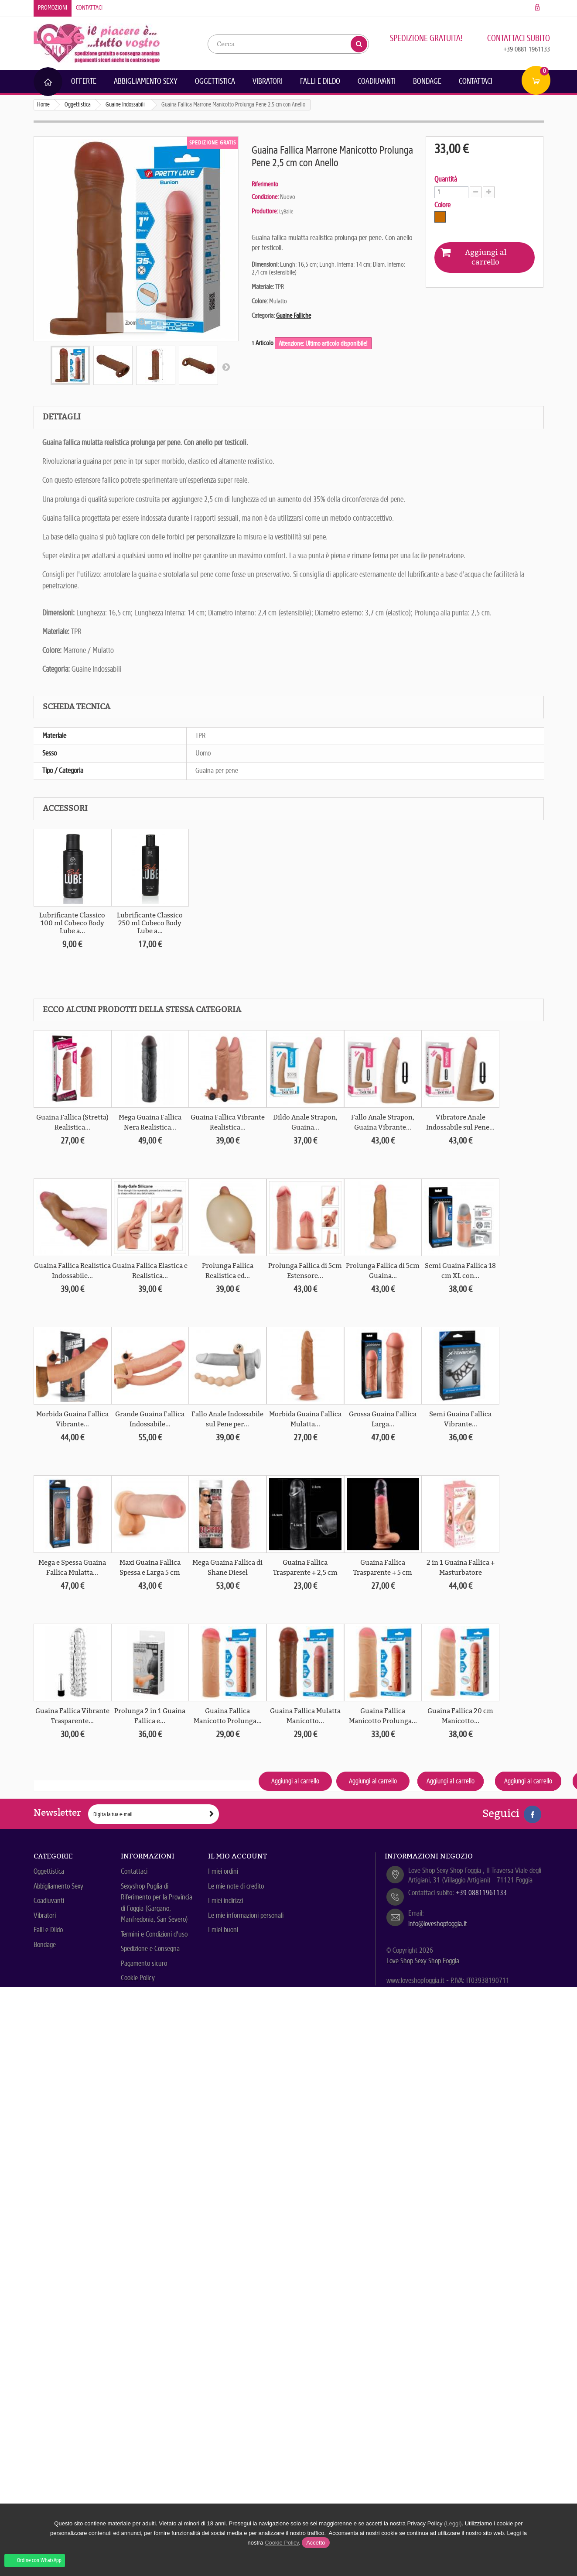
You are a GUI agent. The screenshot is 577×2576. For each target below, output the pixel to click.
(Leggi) (452, 2523)
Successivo (226, 366)
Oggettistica (215, 81)
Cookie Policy (138, 1978)
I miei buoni (223, 1930)
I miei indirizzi (225, 1901)
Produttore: (265, 211)
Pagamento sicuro (144, 1963)
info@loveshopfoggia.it (437, 1924)
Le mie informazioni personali (245, 1915)
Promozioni (52, 7)
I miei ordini (223, 1871)
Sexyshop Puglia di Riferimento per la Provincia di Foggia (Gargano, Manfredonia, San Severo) (156, 1903)
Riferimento (265, 184)
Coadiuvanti (377, 81)
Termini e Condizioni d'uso (154, 1934)
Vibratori (268, 81)
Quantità (445, 179)
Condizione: (265, 197)
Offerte (83, 81)
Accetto (315, 2542)
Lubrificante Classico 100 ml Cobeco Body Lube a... (72, 923)
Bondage (427, 81)
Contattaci (89, 7)
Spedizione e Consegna (150, 1949)
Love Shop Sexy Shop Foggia (422, 1961)
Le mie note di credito (236, 1886)
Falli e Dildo (320, 81)
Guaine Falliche (293, 315)
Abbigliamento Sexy (146, 81)
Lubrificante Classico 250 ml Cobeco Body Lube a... (150, 923)
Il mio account (237, 1856)
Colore (443, 205)
